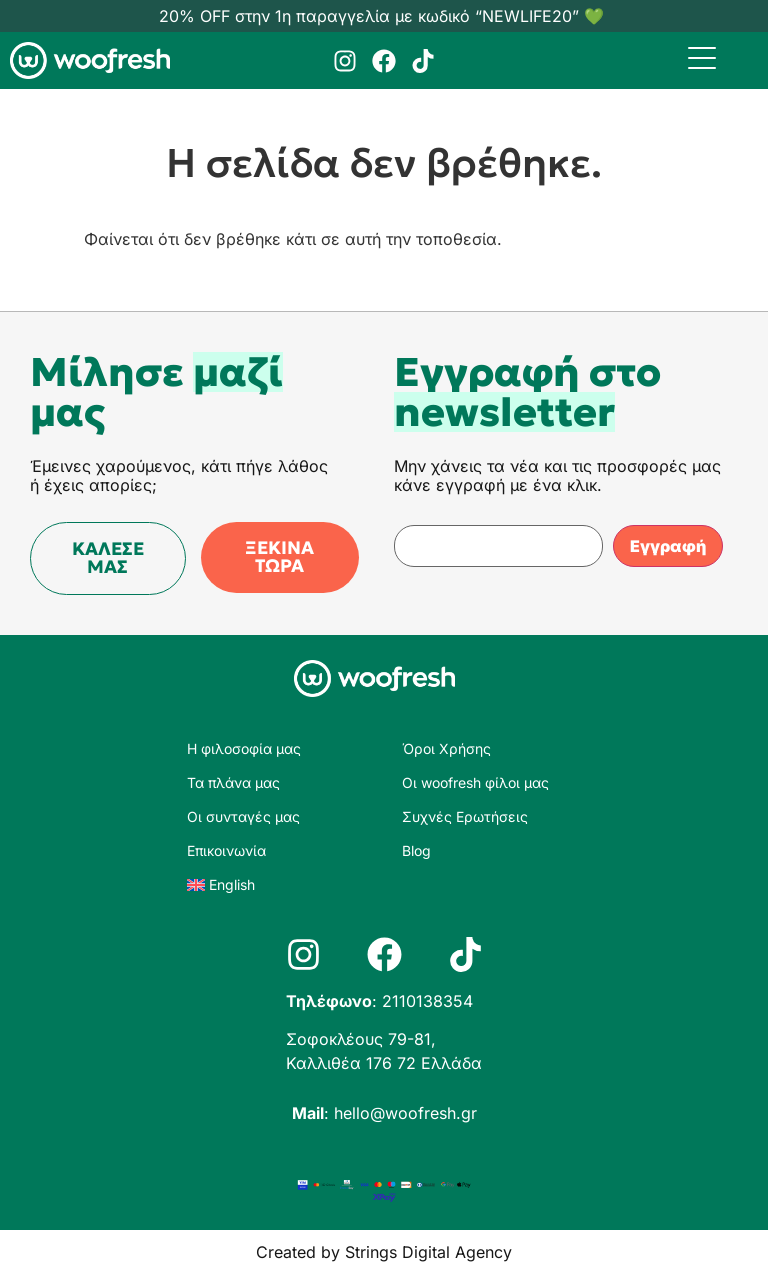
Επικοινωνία (226, 850)
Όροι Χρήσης (446, 748)
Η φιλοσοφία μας (244, 748)
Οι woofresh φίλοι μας (475, 782)
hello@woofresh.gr (405, 1113)
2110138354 (427, 1001)
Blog (416, 850)
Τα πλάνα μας (233, 782)
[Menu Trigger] (702, 57)
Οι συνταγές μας (243, 816)
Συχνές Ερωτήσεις (465, 816)
